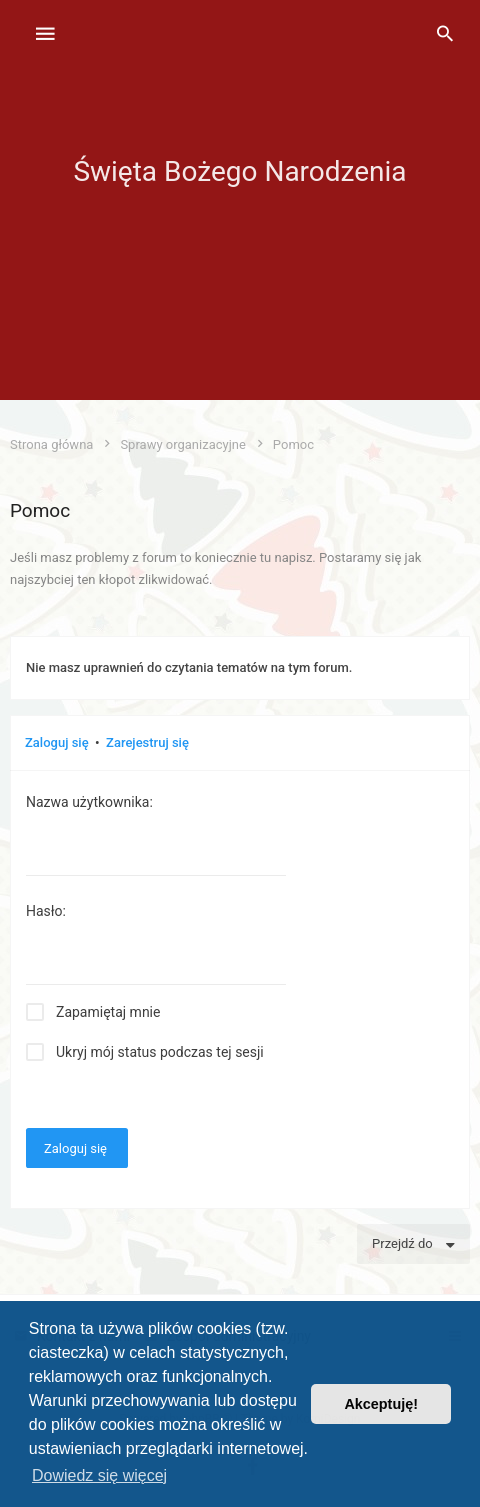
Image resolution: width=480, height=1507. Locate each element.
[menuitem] (445, 35)
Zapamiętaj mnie (108, 1012)
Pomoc (40, 510)
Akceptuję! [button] (381, 1404)
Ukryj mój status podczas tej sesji (160, 1052)
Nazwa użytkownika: (89, 802)
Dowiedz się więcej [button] (99, 1475)
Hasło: (46, 911)
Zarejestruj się (147, 742)
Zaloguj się (57, 742)
